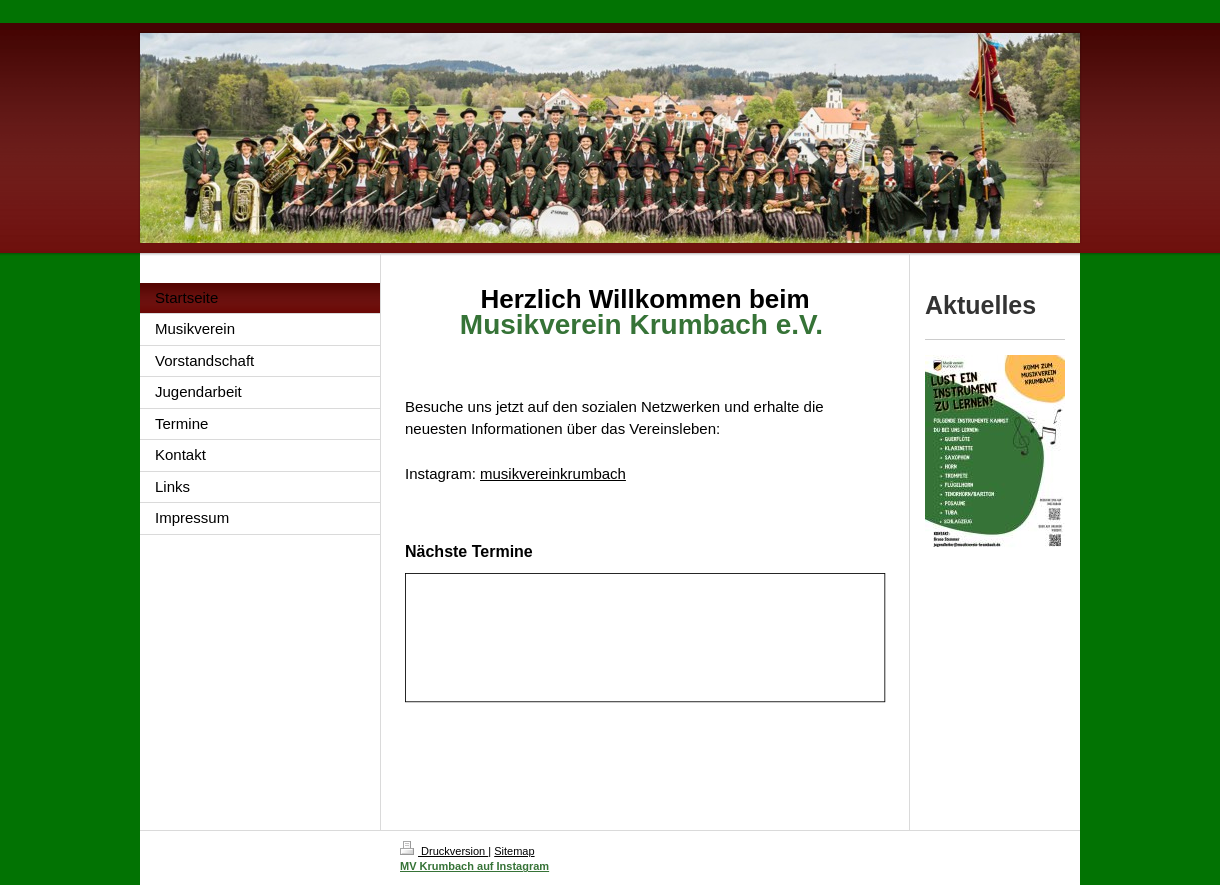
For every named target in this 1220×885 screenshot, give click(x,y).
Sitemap (514, 851)
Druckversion (444, 851)
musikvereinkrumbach (553, 473)
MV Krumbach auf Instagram (474, 866)
